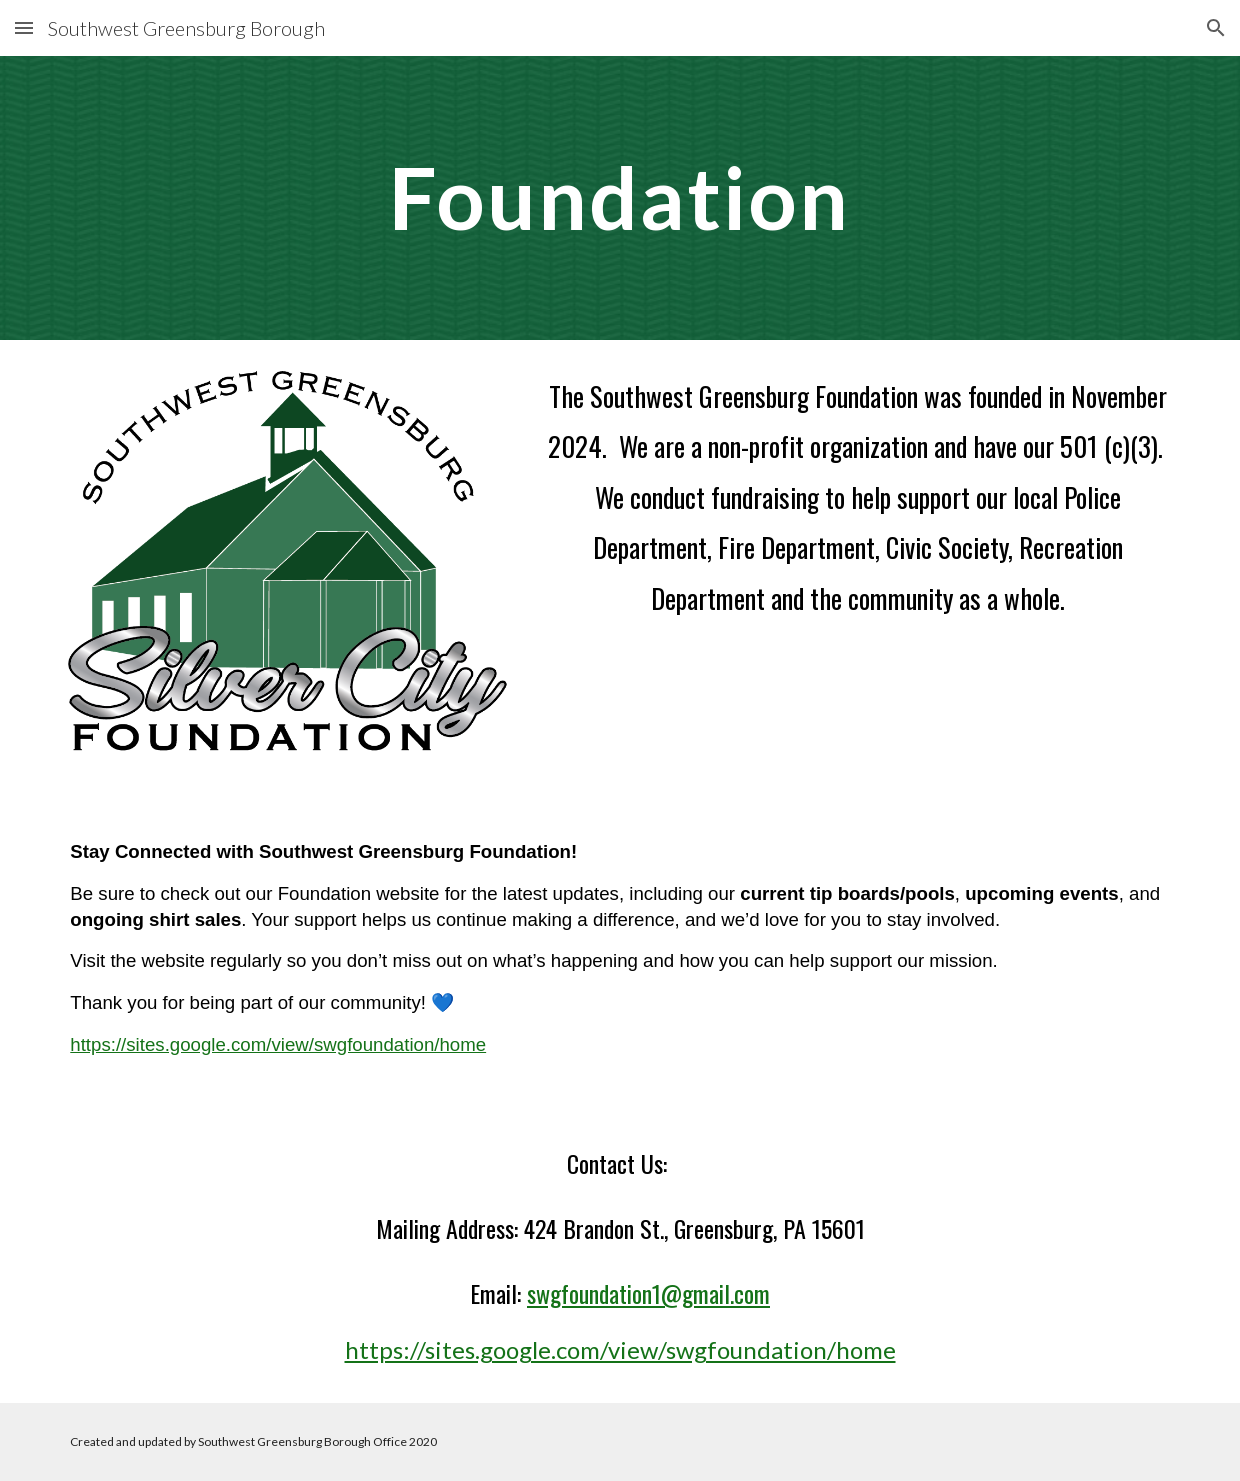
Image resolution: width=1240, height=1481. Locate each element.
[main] (620, 197)
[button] (24, 27)
